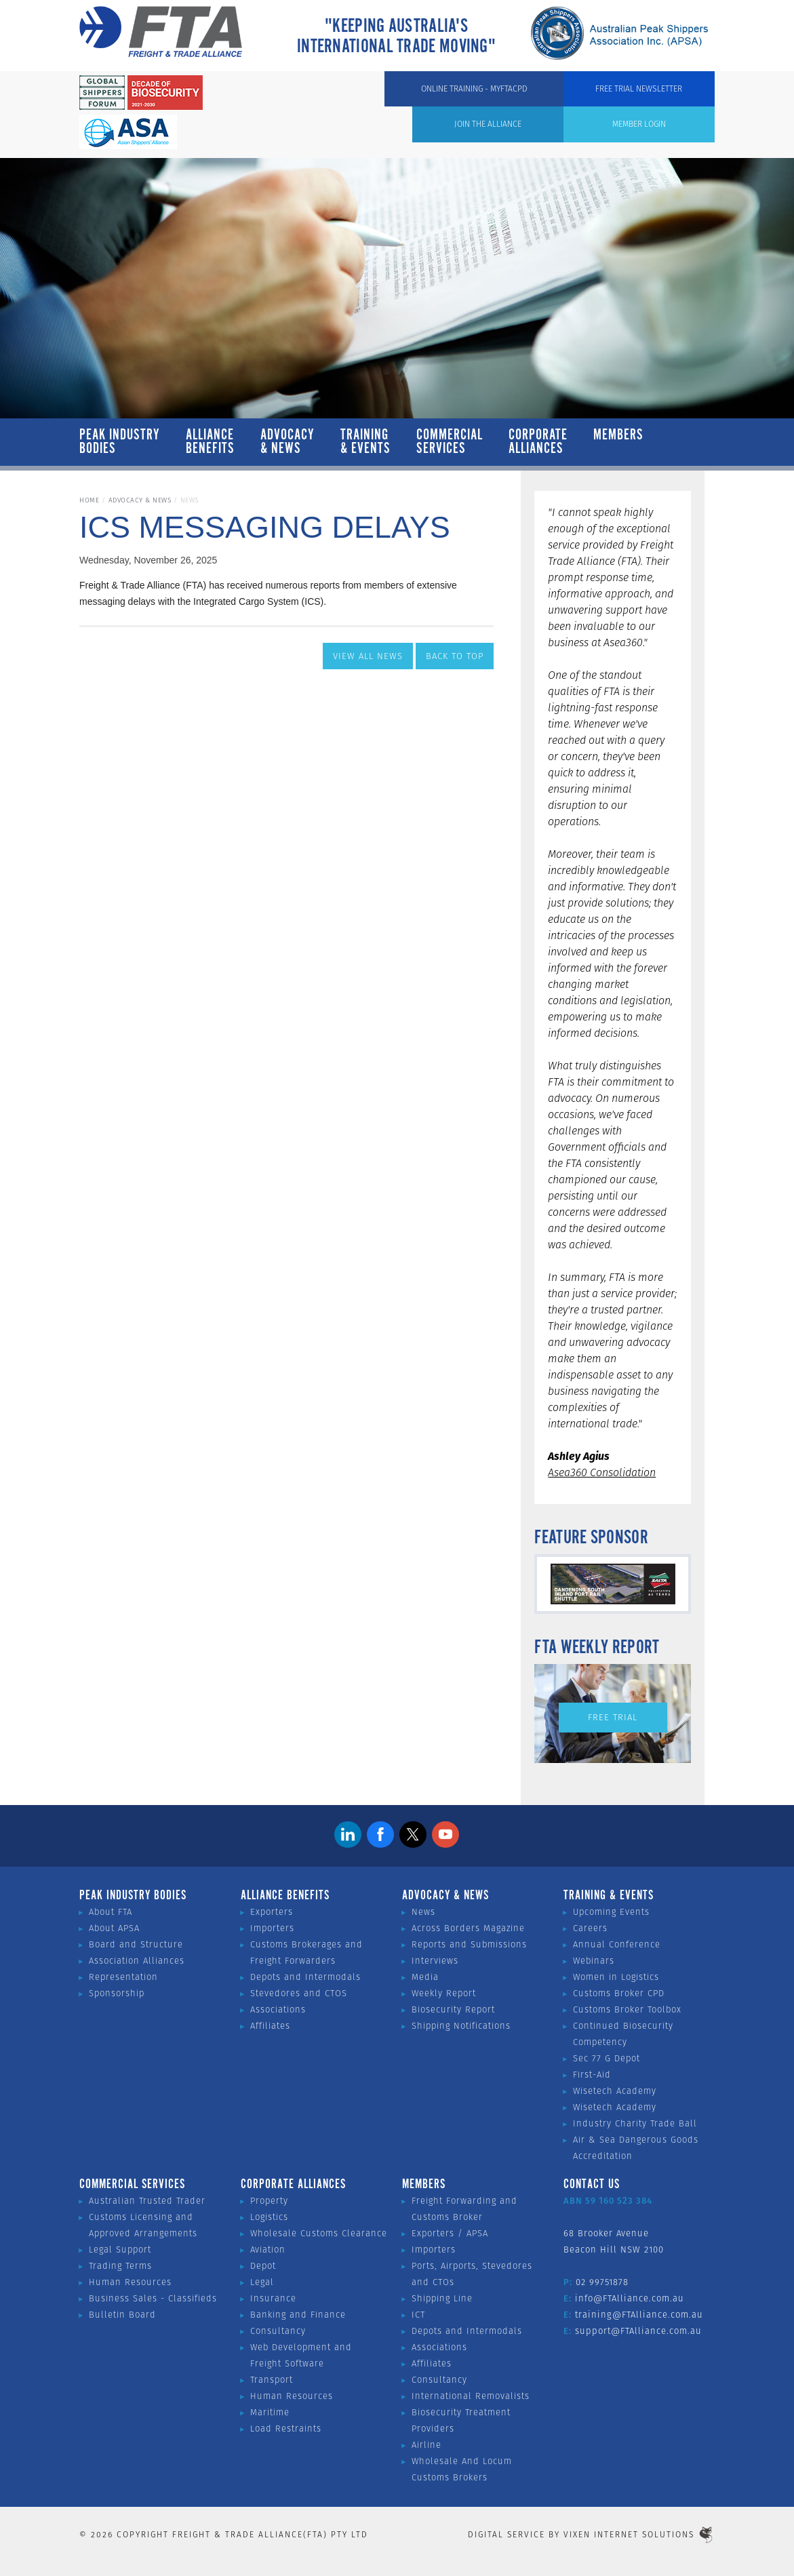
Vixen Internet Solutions (639, 2534)
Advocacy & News (287, 442)
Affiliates (270, 2025)
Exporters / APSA (450, 2233)
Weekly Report (444, 1993)
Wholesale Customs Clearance (318, 2233)
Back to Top (454, 656)
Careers (590, 1928)
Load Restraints (285, 2428)
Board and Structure (136, 1944)
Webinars (593, 1960)
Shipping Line (442, 2298)
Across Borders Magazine (468, 1928)
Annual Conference (616, 1944)
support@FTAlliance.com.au (638, 2330)
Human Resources (130, 2282)
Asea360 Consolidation (602, 1472)
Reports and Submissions (469, 1944)
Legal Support (120, 2249)
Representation (123, 1976)
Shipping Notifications (461, 2025)
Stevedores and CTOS (298, 1993)
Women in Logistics (616, 1976)
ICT (418, 2314)
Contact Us (591, 2185)
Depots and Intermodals (305, 1976)
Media (425, 1976)
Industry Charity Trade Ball (635, 2123)
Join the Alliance (331, 94)
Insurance (273, 2298)
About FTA (110, 1911)
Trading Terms (120, 2265)
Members (618, 442)
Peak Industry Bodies (119, 442)
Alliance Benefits (210, 442)
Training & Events (365, 442)
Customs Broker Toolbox (627, 2009)
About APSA (114, 1928)
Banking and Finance (298, 2314)
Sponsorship (116, 1993)
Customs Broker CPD (618, 1993)
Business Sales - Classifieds (153, 2298)
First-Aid (592, 2074)
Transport (271, 2379)
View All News (368, 656)
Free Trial (612, 1717)
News (423, 1911)
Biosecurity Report (453, 2009)
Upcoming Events (611, 1911)
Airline (426, 2444)
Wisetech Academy (614, 2090)
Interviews (435, 1960)
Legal (262, 2282)
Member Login (425, 94)
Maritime (270, 2412)
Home (89, 500)
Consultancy (278, 2330)
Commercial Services (449, 442)
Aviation (267, 2249)
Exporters (271, 1911)
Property (269, 2200)
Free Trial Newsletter (667, 102)
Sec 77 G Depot (606, 2058)
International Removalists (471, 2396)
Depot (263, 2265)
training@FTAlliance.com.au (639, 2314)
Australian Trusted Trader (147, 2200)
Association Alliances (136, 1960)
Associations (278, 2009)
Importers (272, 1928)
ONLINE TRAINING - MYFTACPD (547, 94)
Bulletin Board (122, 2314)
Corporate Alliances (538, 442)
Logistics (269, 2217)
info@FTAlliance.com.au (629, 2298)
